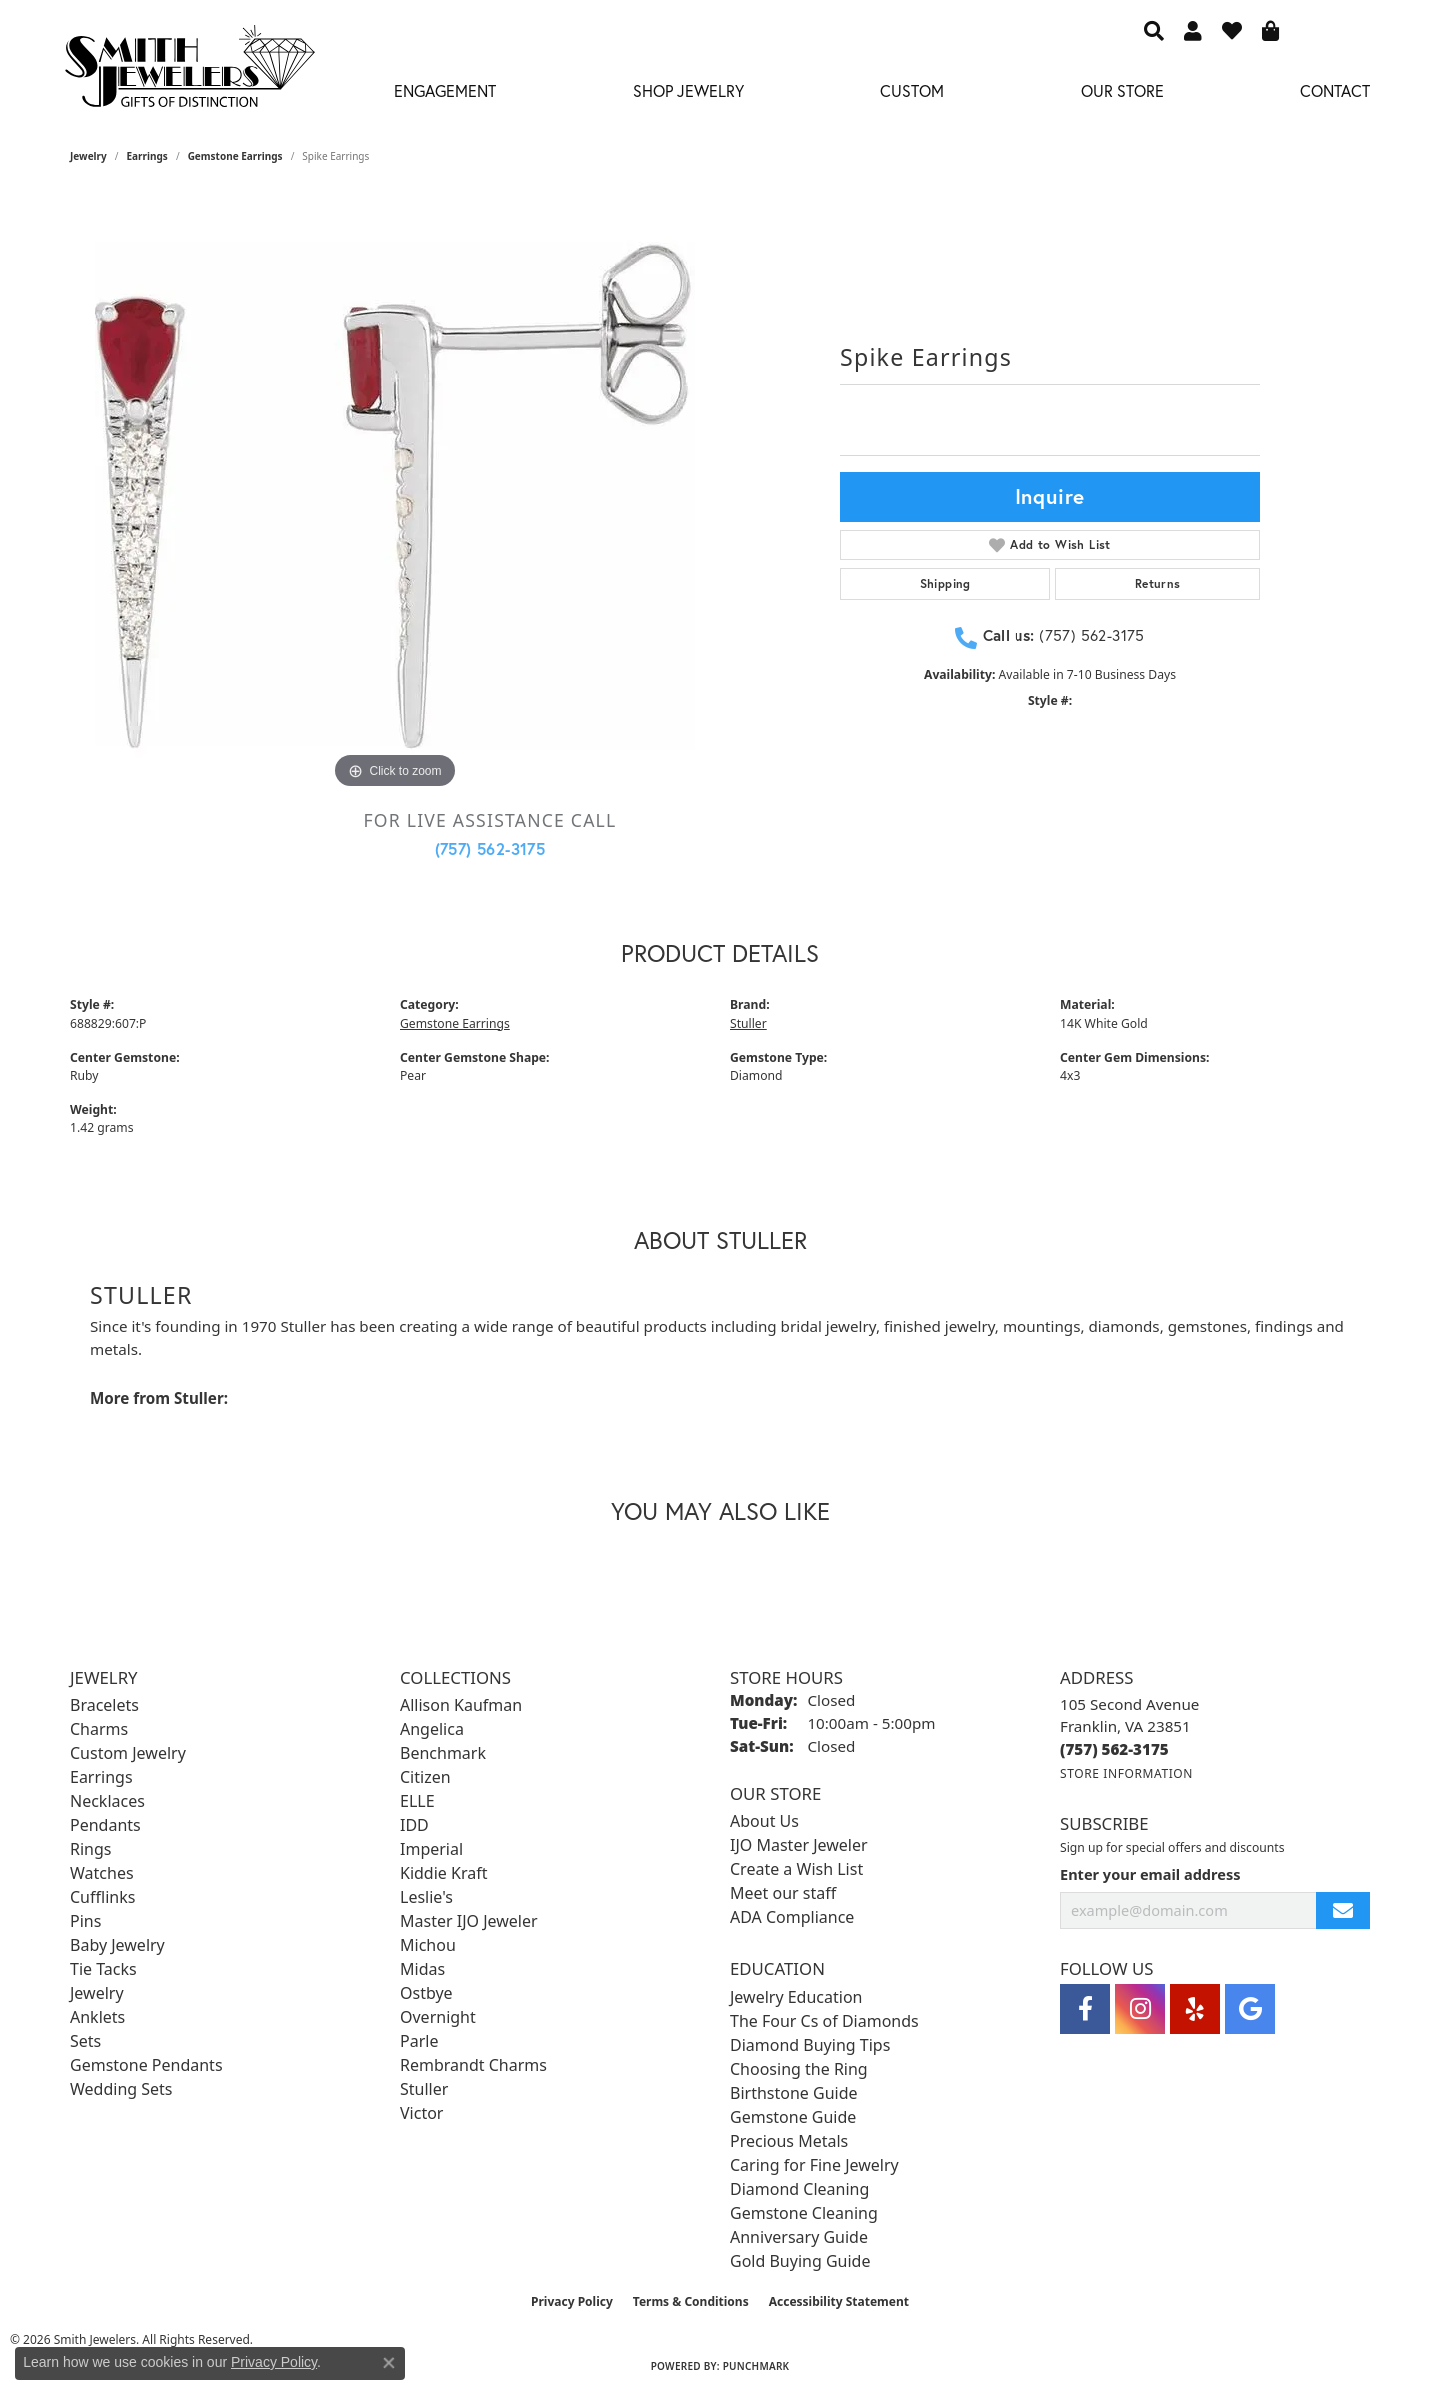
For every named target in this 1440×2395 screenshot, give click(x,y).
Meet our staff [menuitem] (783, 1893)
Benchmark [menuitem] (443, 1753)
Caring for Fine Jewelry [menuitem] (814, 2165)
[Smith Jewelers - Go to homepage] (189, 72)
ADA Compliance (792, 1917)
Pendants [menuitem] (105, 1825)
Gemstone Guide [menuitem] (793, 2117)
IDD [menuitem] (414, 1825)
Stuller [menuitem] (424, 2089)
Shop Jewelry (688, 90)
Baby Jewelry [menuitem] (117, 1945)
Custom (912, 90)
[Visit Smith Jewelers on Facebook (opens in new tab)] (1085, 2009)
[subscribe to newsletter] (1343, 1910)
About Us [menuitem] (764, 1821)
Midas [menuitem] (422, 1969)
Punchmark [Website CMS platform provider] (756, 2366)
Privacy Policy (572, 2301)
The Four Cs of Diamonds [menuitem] (824, 2021)
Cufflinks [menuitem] (102, 1897)
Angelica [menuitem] (432, 1729)
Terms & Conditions (691, 2301)
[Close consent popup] (389, 2363)
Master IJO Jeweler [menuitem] (469, 1921)
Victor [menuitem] (421, 2113)
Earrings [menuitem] (101, 1777)
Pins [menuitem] (85, 1921)
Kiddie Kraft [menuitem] (443, 1873)
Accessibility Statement (839, 2301)
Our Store (1122, 90)
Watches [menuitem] (102, 1873)
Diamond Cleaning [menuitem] (799, 2189)
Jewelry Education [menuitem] (796, 1997)
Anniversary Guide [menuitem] (799, 2237)
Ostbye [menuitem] (426, 1993)
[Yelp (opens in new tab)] (1195, 2009)
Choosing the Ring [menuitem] (799, 2069)
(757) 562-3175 (490, 848)
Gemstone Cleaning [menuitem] (804, 2213)
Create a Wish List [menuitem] (796, 1869)
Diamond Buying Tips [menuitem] (810, 2045)
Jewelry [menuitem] (97, 1993)
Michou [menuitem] (428, 1945)
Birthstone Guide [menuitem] (794, 2093)
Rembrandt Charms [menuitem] (473, 2065)
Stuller (748, 1023)
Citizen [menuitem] (425, 1777)
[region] (395, 494)
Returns (1158, 583)
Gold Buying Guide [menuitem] (800, 2261)
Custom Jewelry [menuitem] (128, 1753)
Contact (1335, 90)
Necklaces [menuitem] (107, 1801)
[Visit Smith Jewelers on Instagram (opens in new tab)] (1140, 2009)
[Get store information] (1126, 1773)
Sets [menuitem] (85, 2041)
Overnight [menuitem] (438, 2017)
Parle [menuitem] (419, 2041)
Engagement (445, 90)
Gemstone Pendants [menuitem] (146, 2065)
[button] (1154, 30)
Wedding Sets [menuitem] (121, 2089)
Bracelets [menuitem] (104, 1705)
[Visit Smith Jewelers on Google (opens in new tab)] (1250, 2009)
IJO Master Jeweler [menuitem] (799, 1845)
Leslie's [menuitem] (426, 1897)
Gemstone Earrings (235, 156)
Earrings (147, 156)
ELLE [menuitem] (417, 1801)
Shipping (945, 583)
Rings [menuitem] (90, 1849)
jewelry (88, 156)
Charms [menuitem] (99, 1729)
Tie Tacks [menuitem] (103, 1969)
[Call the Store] (1114, 1749)
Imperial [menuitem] (431, 1849)
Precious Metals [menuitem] (789, 2141)
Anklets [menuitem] (97, 2017)
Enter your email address (1150, 1874)
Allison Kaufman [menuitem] (461, 1705)
